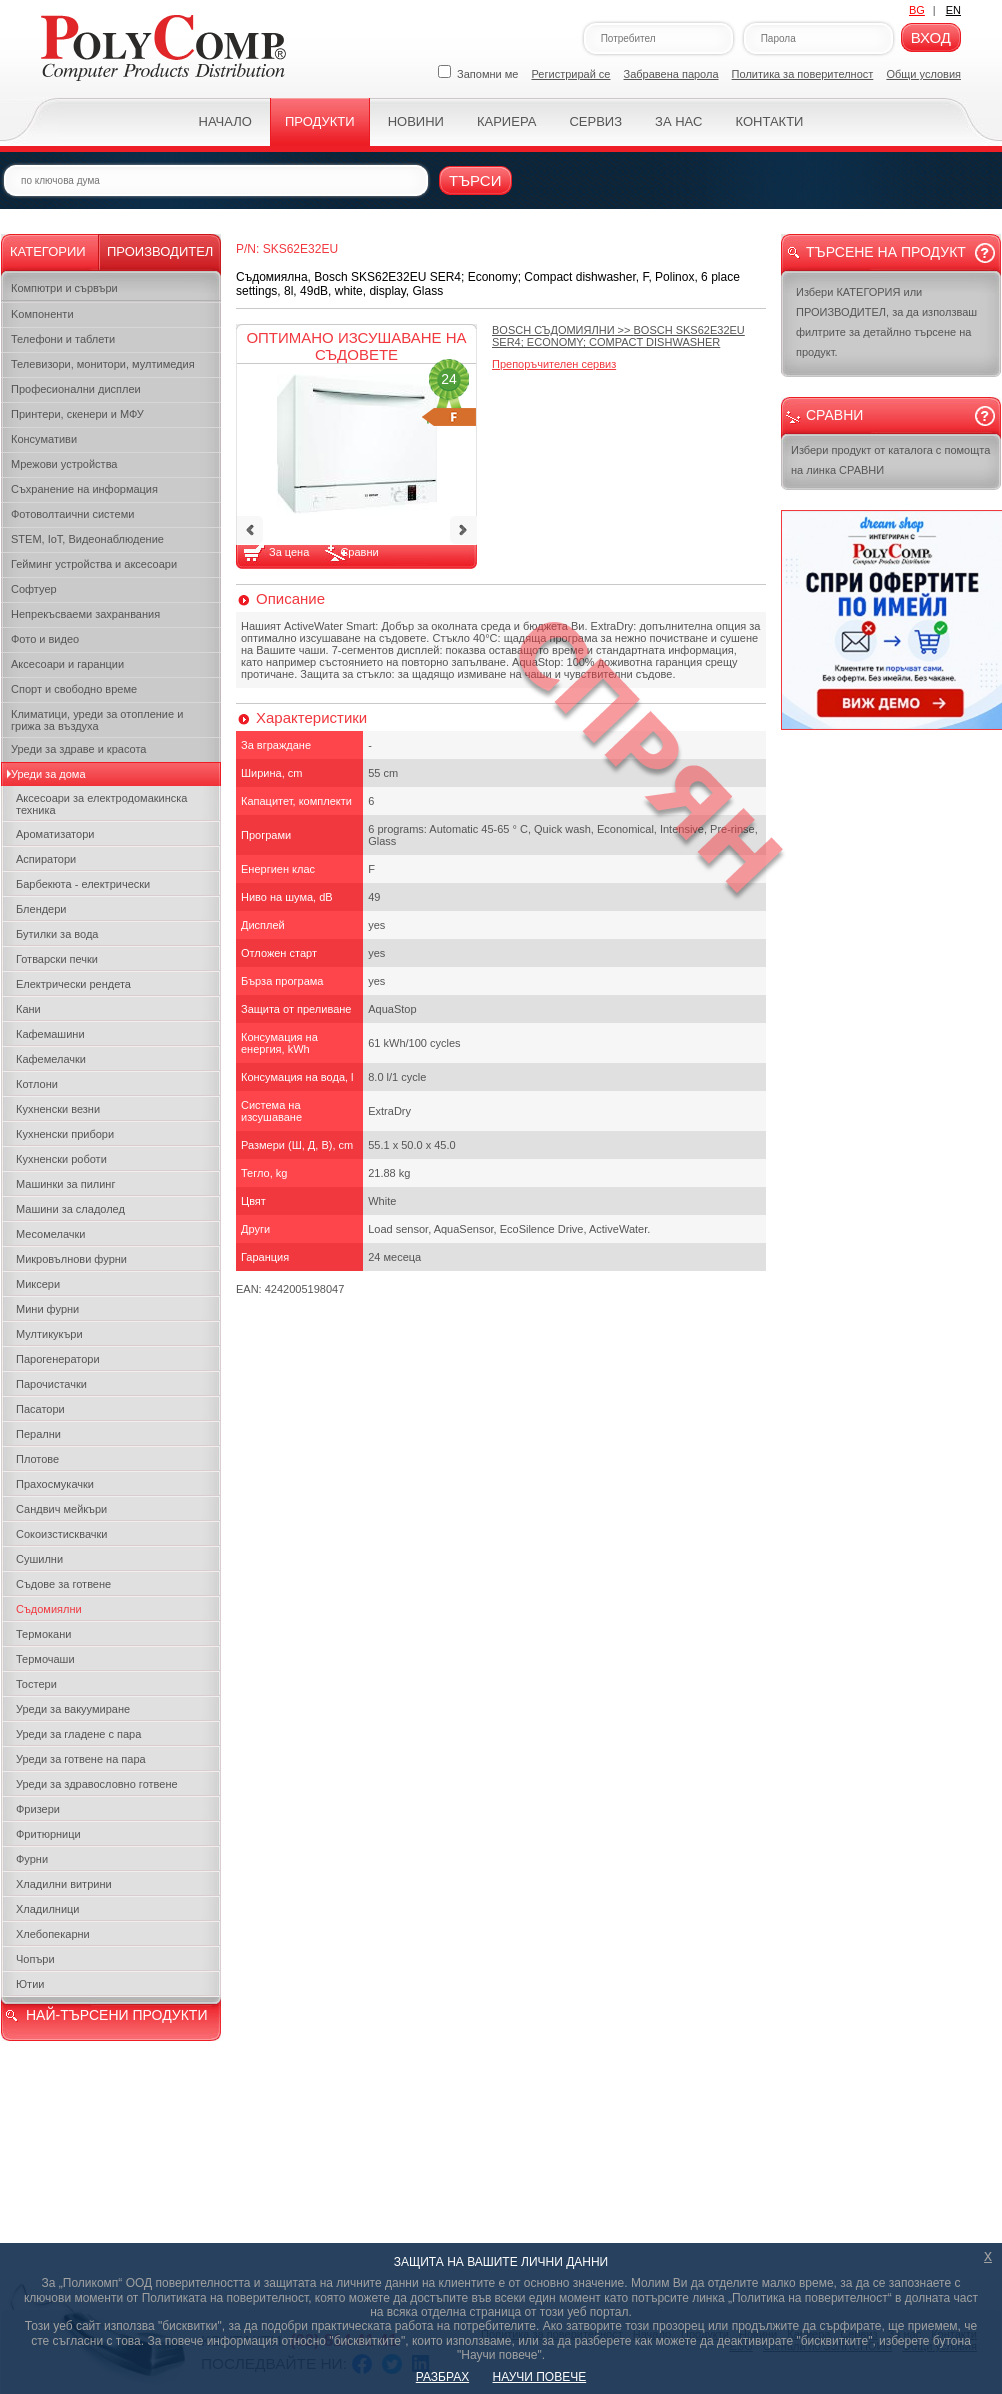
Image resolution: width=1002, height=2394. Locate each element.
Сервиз (595, 121)
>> (618, 336)
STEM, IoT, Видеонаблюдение (87, 539)
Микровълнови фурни (71, 1259)
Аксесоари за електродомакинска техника (101, 804)
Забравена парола (671, 74)
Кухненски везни (58, 1109)
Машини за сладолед (70, 1209)
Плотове (37, 1459)
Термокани (43, 1634)
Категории (48, 251)
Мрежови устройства (64, 464)
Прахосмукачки (55, 1484)
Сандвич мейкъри (61, 1509)
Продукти (320, 121)
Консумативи (44, 439)
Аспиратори (46, 859)
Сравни (359, 552)
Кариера (506, 121)
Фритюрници (48, 1834)
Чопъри (35, 1959)
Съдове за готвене (63, 1584)
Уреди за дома (48, 774)
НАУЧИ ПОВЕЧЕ (540, 2377)
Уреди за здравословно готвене (97, 1784)
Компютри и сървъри (64, 288)
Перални (38, 1434)
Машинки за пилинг (65, 1184)
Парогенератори (58, 1359)
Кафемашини (50, 1034)
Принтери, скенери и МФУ (77, 414)
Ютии (30, 1984)
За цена (290, 552)
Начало (225, 121)
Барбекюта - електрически (83, 884)
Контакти (769, 121)
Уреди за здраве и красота (78, 749)
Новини (416, 121)
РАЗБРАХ (442, 2377)
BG (917, 10)
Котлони (37, 1084)
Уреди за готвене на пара (81, 1759)
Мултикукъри (49, 1334)
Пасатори (40, 1409)
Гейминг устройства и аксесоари (94, 564)
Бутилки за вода (57, 934)
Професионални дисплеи (76, 389)
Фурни (32, 1859)
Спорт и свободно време (74, 689)
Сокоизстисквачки (61, 1534)
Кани (28, 1009)
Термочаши (45, 1659)
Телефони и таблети (63, 339)
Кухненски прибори (65, 1134)
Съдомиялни (49, 1609)
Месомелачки (50, 1234)
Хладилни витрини (64, 1884)
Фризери (38, 1809)
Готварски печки (57, 959)
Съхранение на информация (84, 489)
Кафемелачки (51, 1059)
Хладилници (48, 1909)
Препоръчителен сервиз (554, 364)
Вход (931, 37)
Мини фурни (47, 1309)
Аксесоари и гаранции (67, 664)
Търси (475, 180)
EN (953, 10)
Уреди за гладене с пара (78, 1734)
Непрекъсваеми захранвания (85, 614)
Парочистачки (51, 1384)
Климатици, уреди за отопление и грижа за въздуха (97, 720)
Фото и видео (45, 639)
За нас (678, 121)
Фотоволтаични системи (72, 514)
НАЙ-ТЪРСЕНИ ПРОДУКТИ (116, 2015)
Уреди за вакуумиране (73, 1709)
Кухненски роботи (61, 1159)
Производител (160, 251)
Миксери (38, 1284)
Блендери (41, 909)
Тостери (36, 1684)
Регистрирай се (571, 74)
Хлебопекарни (53, 1934)
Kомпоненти (42, 314)
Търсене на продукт (886, 252)
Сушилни (39, 1559)
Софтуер (34, 589)
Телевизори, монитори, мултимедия (103, 364)
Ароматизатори (55, 834)
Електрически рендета (73, 984)
